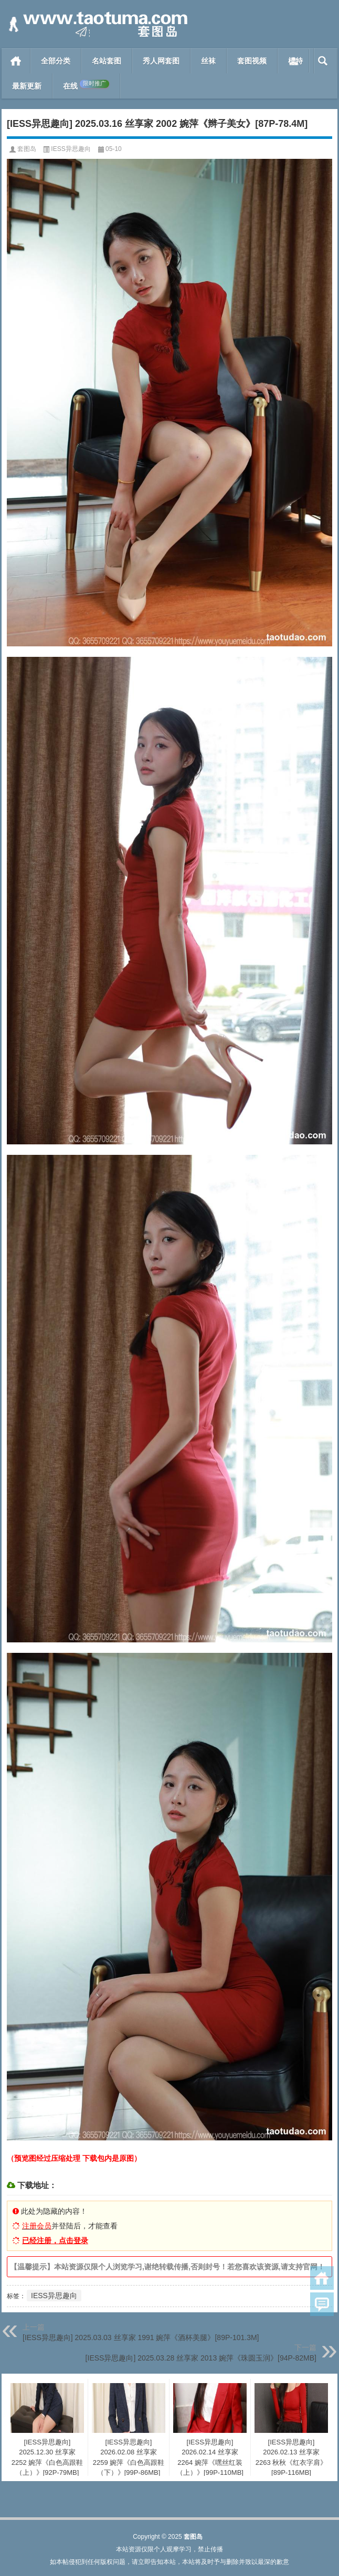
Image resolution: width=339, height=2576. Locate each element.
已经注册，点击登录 (55, 2240)
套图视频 (252, 61)
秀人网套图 (161, 61)
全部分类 (55, 61)
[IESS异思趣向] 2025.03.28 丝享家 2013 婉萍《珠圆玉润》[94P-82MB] (201, 2358)
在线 (86, 85)
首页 (16, 60)
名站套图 (106, 61)
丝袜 (208, 61)
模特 (295, 61)
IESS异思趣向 (70, 149)
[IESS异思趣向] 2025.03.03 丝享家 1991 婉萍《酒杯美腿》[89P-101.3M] (141, 2337)
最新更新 (26, 86)
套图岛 (26, 149)
